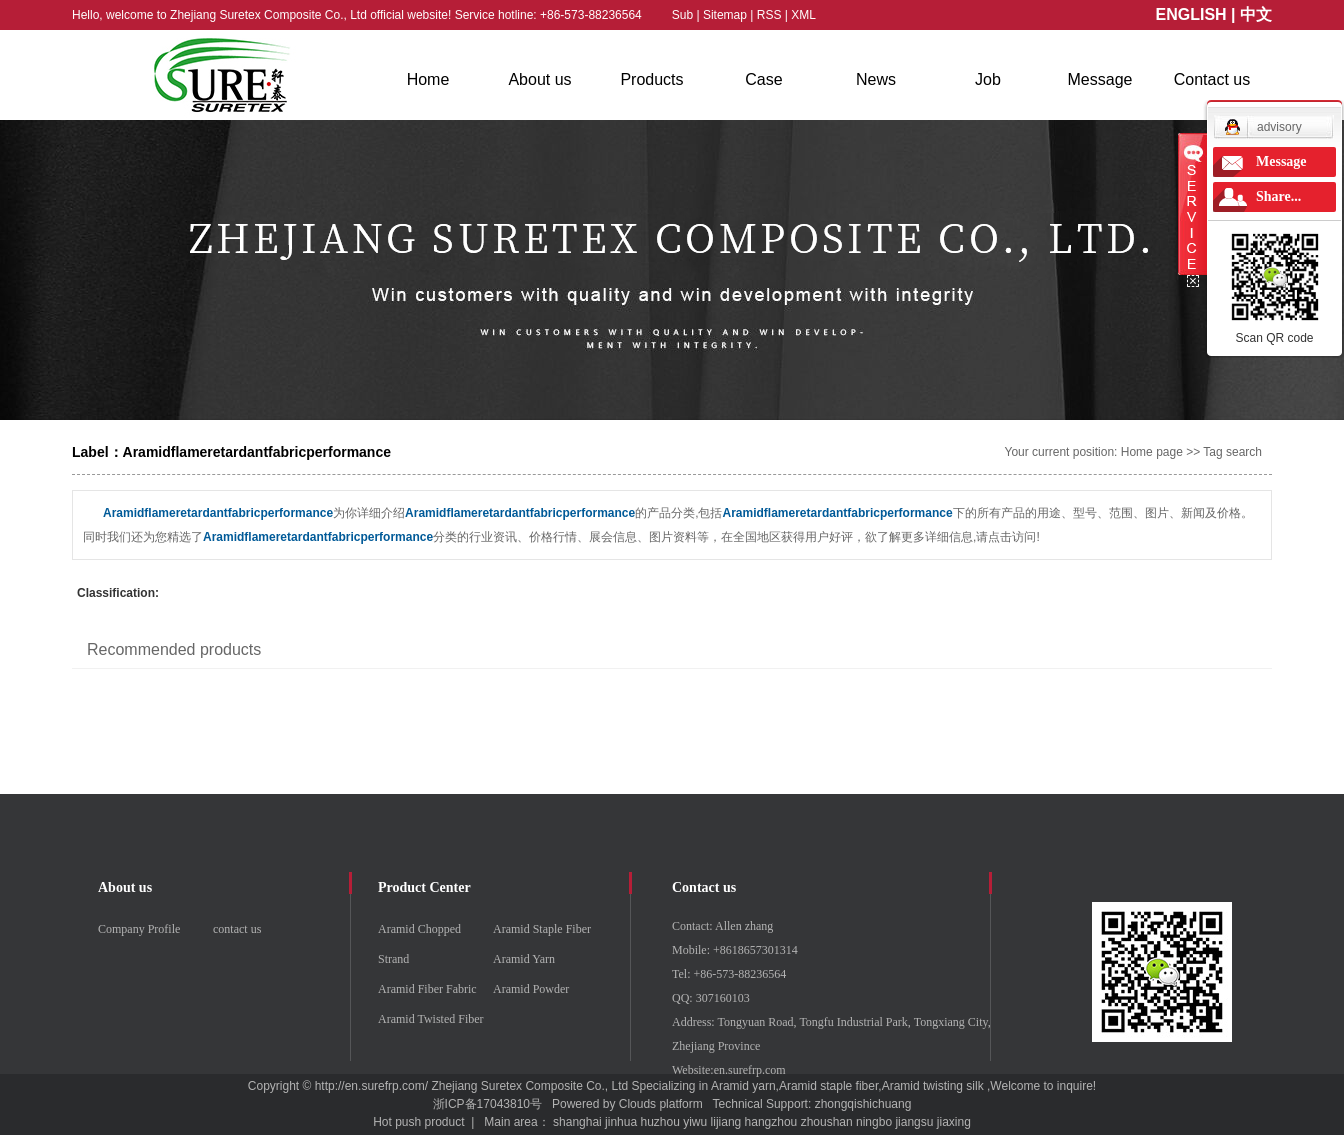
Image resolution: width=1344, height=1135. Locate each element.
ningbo (874, 1122)
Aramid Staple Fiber (542, 929)
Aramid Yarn (524, 959)
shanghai (577, 1122)
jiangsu (914, 1122)
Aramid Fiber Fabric (427, 989)
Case (763, 79)
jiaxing (954, 1122)
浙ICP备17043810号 (487, 1104)
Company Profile (139, 929)
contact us (237, 929)
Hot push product (418, 1122)
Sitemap (726, 15)
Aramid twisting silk (933, 1086)
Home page (1152, 452)
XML (803, 15)
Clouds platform (661, 1104)
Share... (1278, 196)
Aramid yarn (743, 1086)
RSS (769, 15)
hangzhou (771, 1122)
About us (539, 79)
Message (1100, 79)
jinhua (621, 1122)
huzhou (659, 1122)
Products (651, 79)
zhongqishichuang (863, 1104)
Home (428, 79)
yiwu (695, 1122)
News (876, 79)
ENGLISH (1191, 14)
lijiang (726, 1122)
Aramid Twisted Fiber (431, 1019)
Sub (682, 15)
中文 (1256, 14)
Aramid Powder (531, 989)
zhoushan (827, 1122)
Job (988, 79)
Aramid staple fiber (828, 1086)
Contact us (1212, 79)
